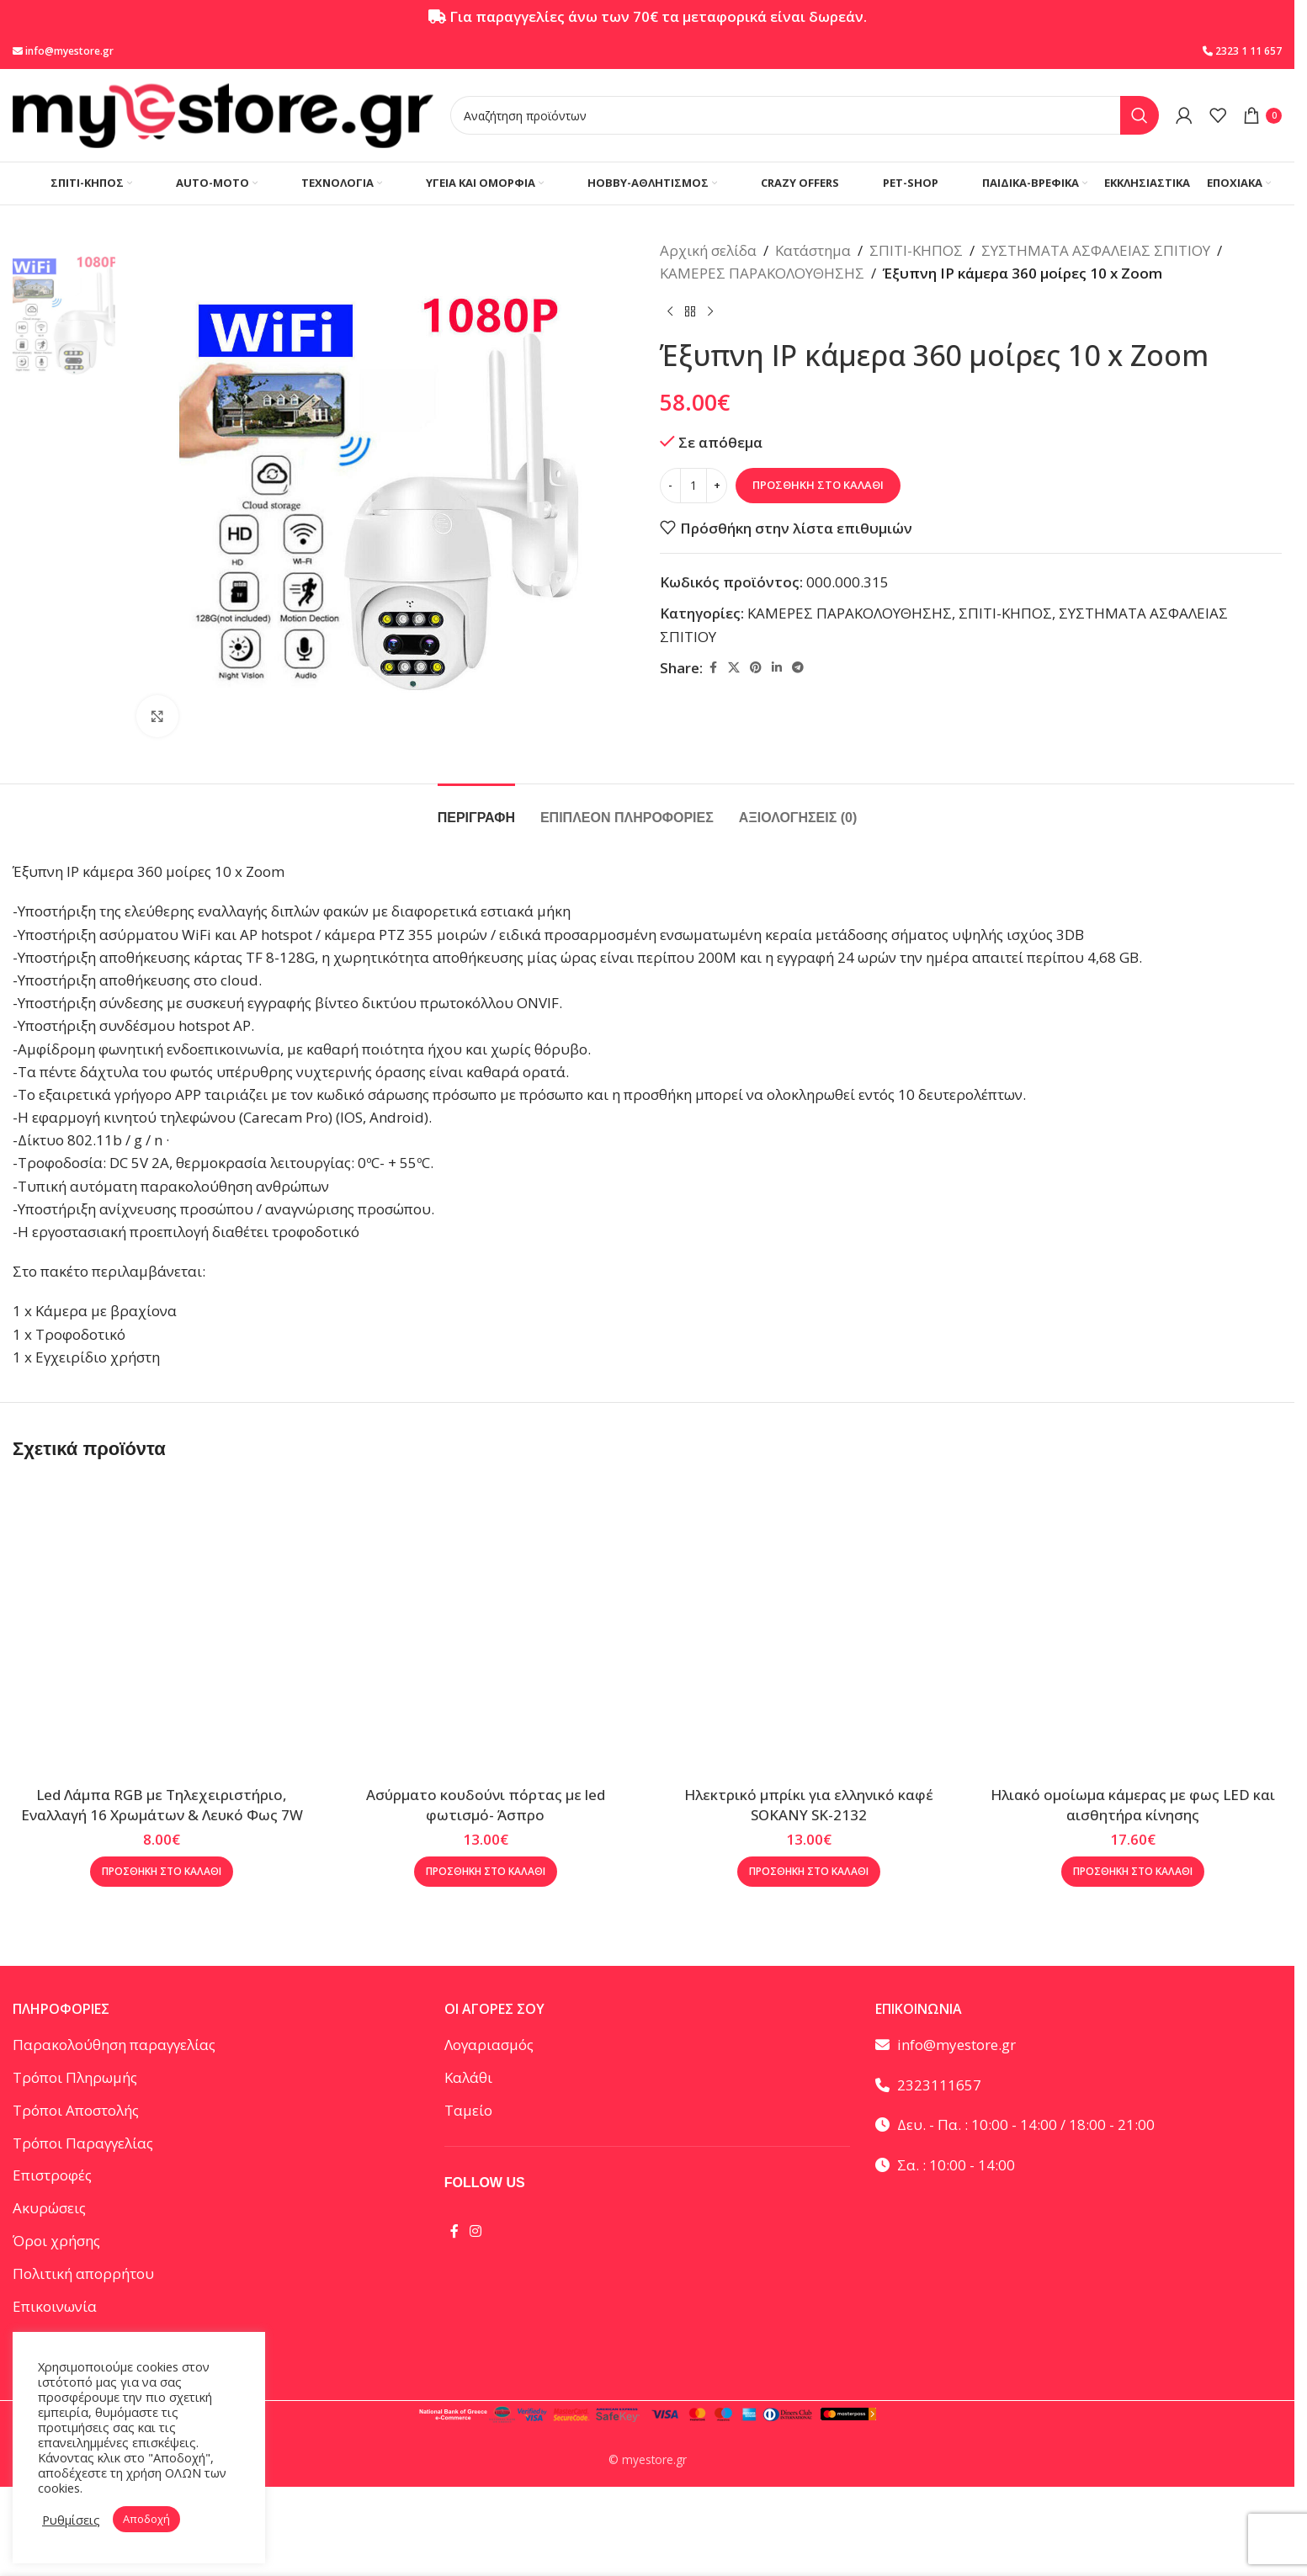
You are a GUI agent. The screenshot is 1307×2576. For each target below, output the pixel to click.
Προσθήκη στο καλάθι (818, 484)
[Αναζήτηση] (804, 115)
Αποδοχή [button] (146, 2518)
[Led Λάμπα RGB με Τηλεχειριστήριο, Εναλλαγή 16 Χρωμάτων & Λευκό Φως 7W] (162, 1628)
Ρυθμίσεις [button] (71, 2519)
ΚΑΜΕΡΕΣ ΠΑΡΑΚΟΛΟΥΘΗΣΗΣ (762, 273)
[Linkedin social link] (777, 667)
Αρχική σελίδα (708, 250)
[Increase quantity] (716, 485)
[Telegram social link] (798, 667)
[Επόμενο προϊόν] (710, 311)
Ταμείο (468, 2110)
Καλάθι (468, 2077)
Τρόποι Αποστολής (76, 2110)
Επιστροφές (52, 2175)
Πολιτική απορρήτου (83, 2273)
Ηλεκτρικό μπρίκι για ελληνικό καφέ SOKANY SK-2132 (808, 1804)
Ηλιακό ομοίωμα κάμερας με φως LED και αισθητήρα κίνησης (1133, 1804)
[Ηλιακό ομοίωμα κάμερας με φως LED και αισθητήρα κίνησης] (1133, 1628)
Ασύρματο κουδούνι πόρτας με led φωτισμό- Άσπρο (485, 1804)
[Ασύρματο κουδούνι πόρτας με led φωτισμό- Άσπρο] (486, 1628)
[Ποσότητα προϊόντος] (693, 485)
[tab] (476, 809)
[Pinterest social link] (756, 667)
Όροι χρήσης (56, 2240)
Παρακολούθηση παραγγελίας (114, 2044)
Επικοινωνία (55, 2306)
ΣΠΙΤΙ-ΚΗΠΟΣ (916, 250)
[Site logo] (223, 114)
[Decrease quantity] (670, 485)
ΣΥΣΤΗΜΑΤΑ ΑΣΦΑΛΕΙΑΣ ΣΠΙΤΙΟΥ (1095, 250)
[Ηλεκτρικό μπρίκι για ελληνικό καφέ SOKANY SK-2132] (809, 1628)
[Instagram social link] (476, 2231)
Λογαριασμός (489, 2044)
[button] (161, 1871)
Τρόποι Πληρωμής (75, 2077)
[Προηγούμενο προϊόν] (670, 311)
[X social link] (734, 667)
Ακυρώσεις (49, 2207)
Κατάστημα (813, 250)
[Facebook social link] (713, 667)
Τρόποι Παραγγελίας (83, 2143)
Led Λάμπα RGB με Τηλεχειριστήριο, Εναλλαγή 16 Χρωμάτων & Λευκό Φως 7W (162, 1804)
